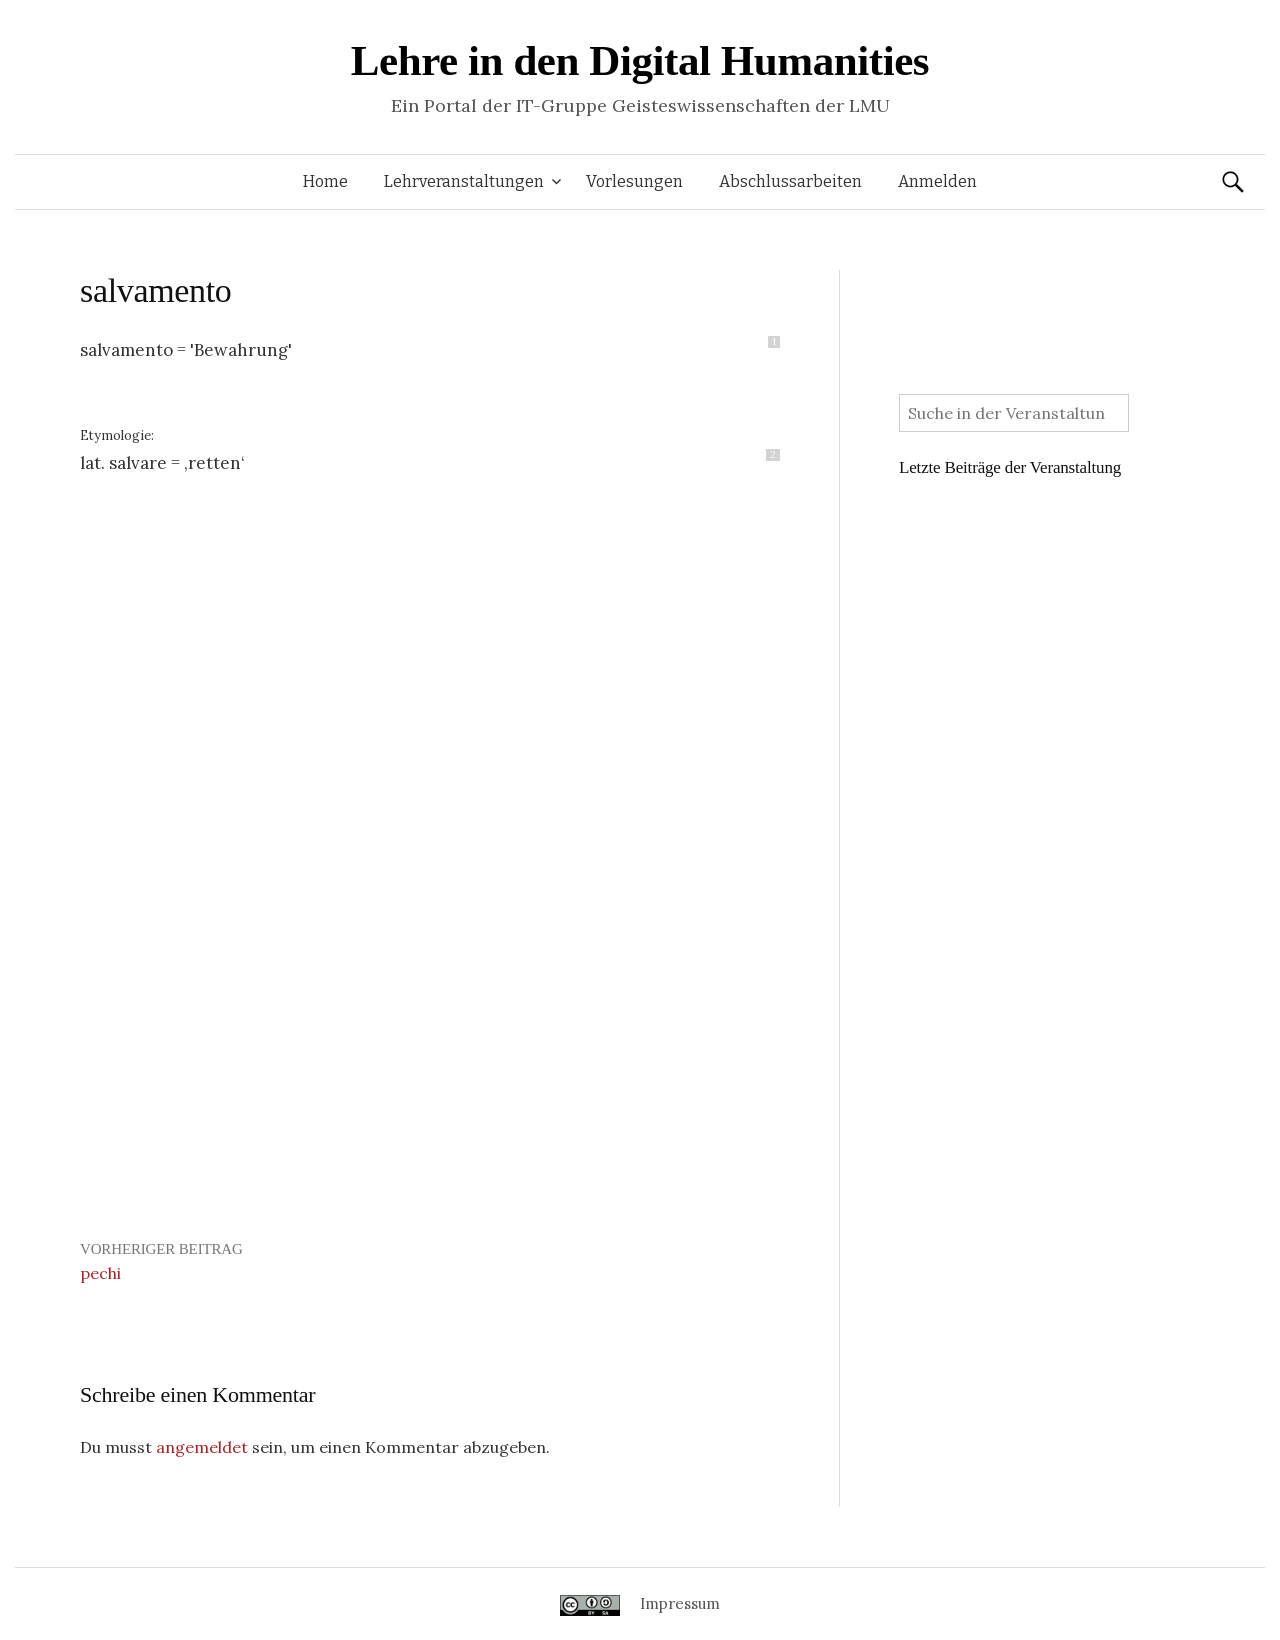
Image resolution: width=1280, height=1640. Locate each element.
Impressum (680, 1603)
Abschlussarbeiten (790, 181)
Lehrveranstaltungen (464, 181)
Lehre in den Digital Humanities (640, 60)
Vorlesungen (634, 181)
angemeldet (202, 1447)
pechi (100, 1273)
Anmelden (937, 181)
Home (325, 181)
